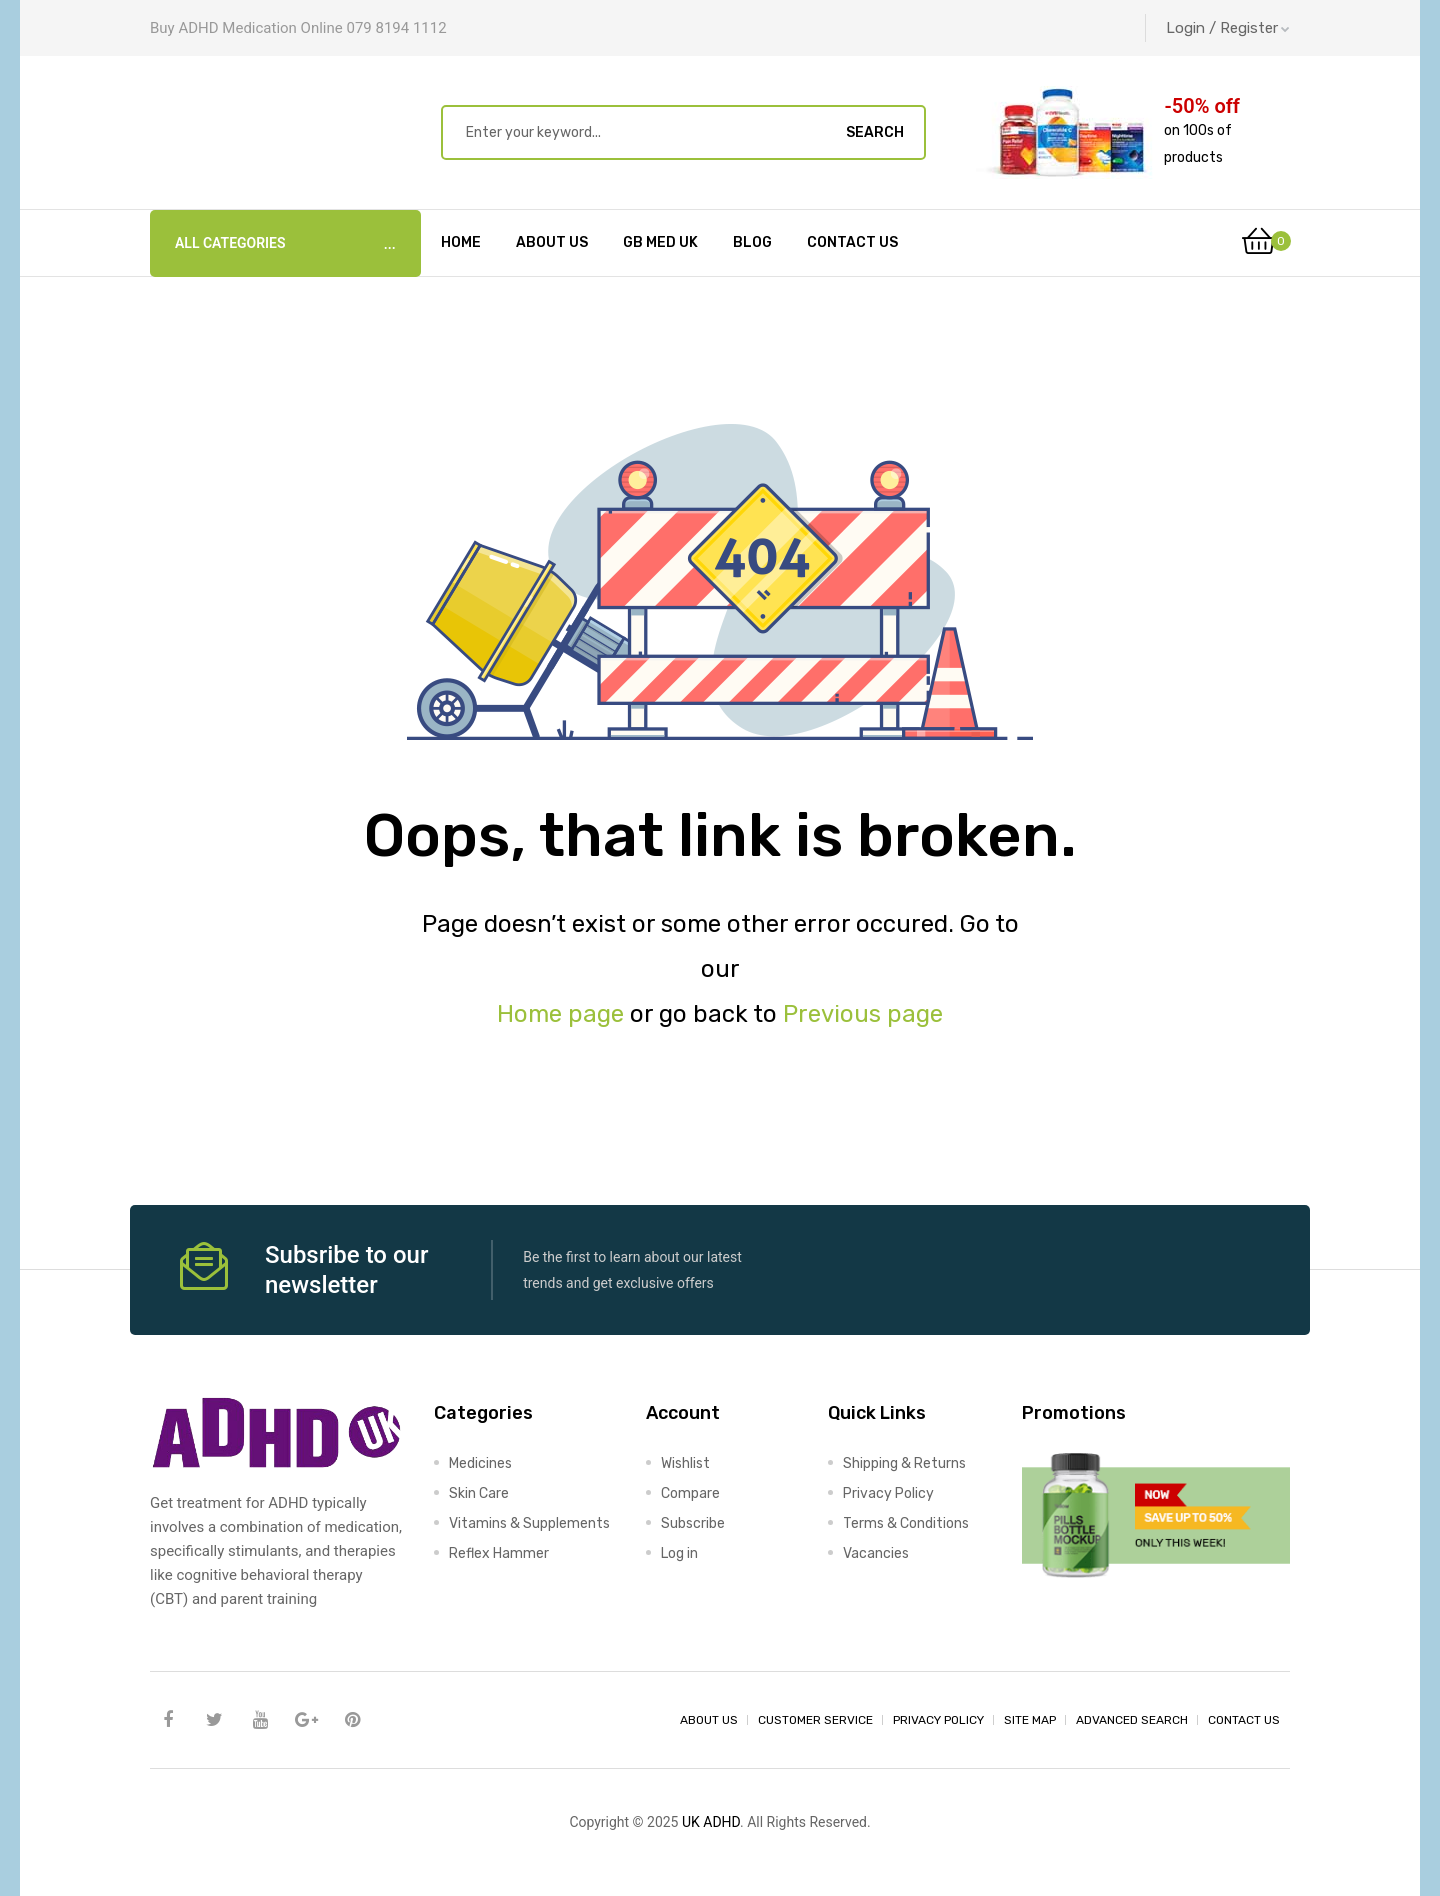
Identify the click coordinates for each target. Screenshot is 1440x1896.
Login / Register (1228, 28)
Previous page (863, 1014)
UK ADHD (711, 1822)
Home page (560, 1014)
